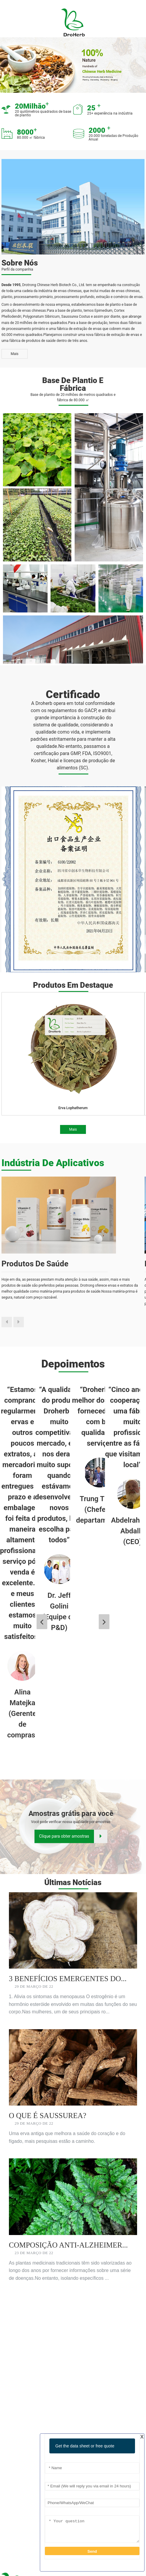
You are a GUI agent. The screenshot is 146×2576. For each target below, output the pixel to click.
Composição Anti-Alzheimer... (68, 2245)
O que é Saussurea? (47, 2116)
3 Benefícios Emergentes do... (68, 1979)
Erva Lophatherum (72, 1108)
